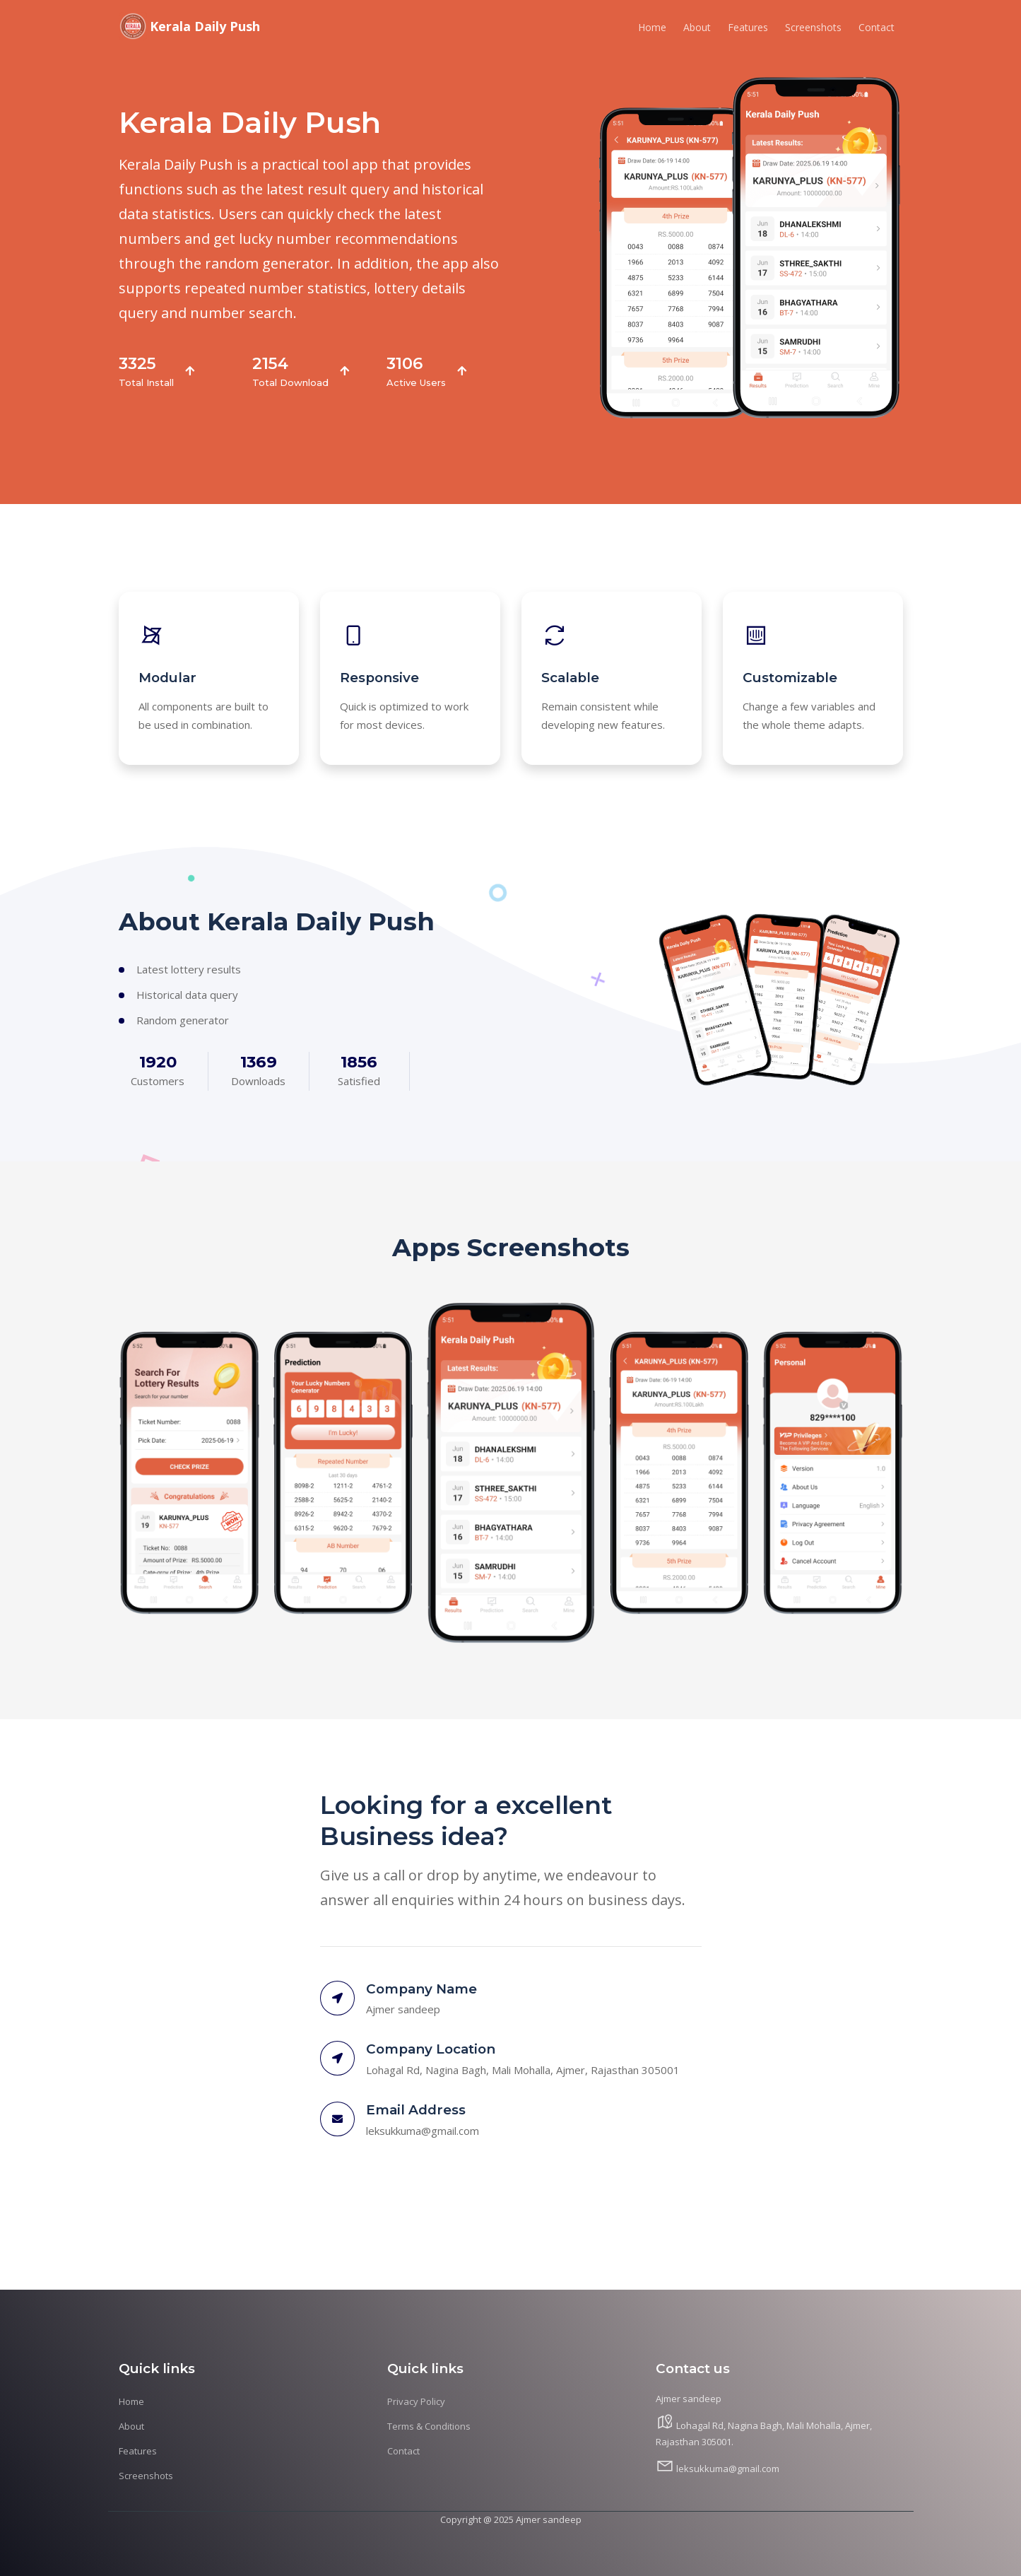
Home (652, 27)
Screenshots (813, 27)
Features (748, 27)
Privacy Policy (416, 2401)
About (697, 27)
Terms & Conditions (429, 2426)
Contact (876, 27)
